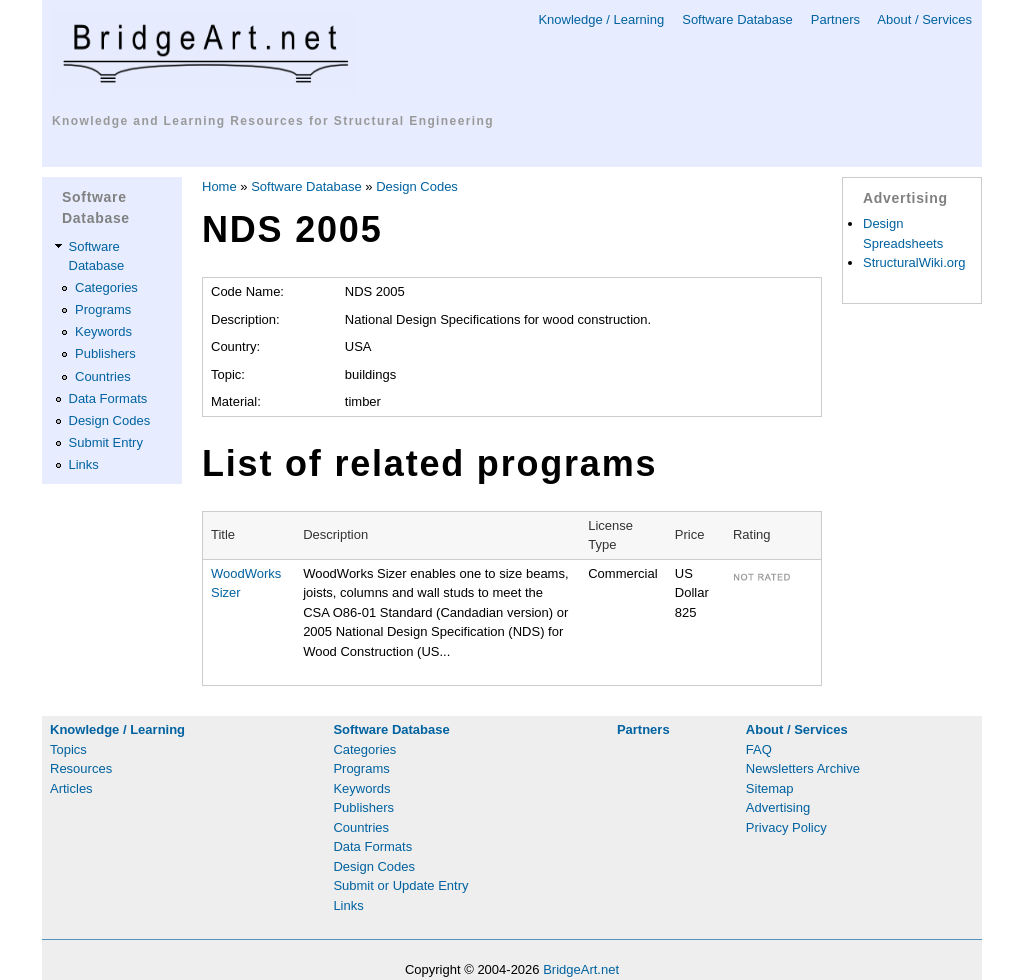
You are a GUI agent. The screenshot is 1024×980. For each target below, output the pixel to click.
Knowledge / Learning (601, 19)
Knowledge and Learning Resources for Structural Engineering (273, 121)
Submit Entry (106, 442)
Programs (103, 309)
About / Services (924, 19)
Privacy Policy (786, 827)
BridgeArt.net (581, 969)
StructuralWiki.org (914, 262)
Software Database (737, 19)
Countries (103, 376)
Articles (71, 788)
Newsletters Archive (803, 768)
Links (84, 464)
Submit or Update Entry (400, 885)
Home (219, 186)
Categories (106, 287)
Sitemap (770, 788)
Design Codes (110, 420)
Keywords (103, 331)
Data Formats (108, 398)
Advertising (778, 807)
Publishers (105, 353)
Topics (68, 749)
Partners (835, 19)
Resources (81, 768)
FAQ (759, 749)
